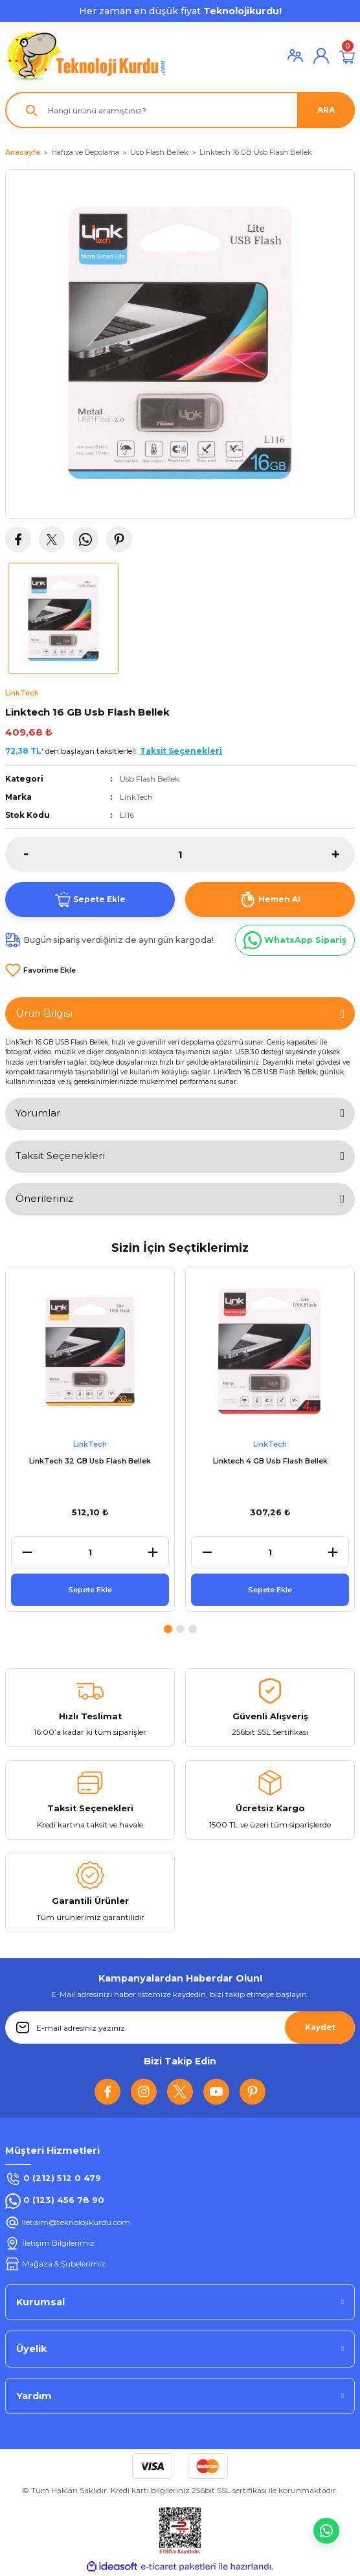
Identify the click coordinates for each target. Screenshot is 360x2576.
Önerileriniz (44, 1198)
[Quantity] (180, 854)
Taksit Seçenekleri (60, 1155)
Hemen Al (270, 899)
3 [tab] (192, 1629)
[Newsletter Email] (180, 2027)
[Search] (180, 110)
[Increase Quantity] (343, 854)
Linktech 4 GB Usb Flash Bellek (270, 1460)
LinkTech (136, 797)
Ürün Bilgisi (44, 1013)
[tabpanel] (90, 1440)
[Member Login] (295, 55)
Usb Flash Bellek (149, 779)
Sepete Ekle (90, 899)
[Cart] (347, 55)
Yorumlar (38, 1113)
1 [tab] (168, 1629)
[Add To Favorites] (40, 970)
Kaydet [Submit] (320, 2027)
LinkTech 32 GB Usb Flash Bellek (90, 1460)
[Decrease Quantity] (16, 854)
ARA (326, 110)
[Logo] (86, 56)
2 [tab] (180, 1629)
